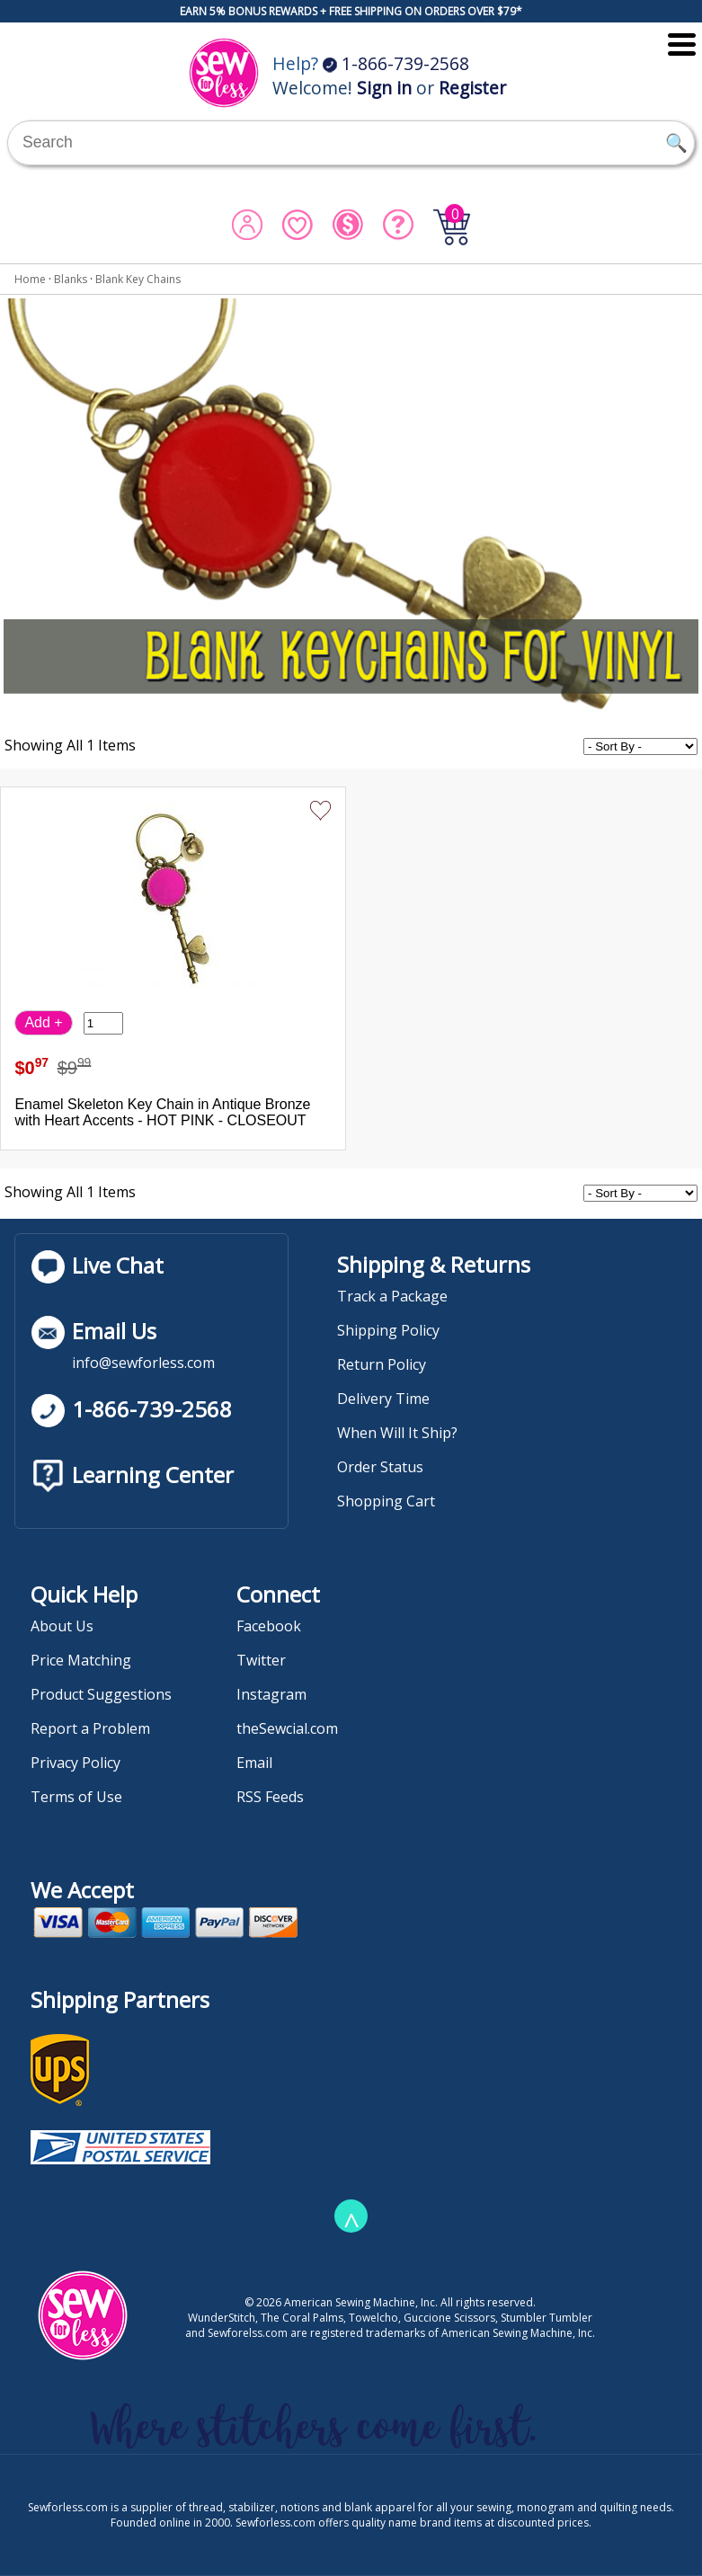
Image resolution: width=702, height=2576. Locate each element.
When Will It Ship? (397, 1433)
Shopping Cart (386, 1501)
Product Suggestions (101, 1694)
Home (30, 279)
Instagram (271, 1694)
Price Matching (81, 1660)
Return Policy (381, 1364)
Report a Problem (90, 1728)
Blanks (70, 279)
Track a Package (392, 1296)
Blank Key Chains (138, 279)
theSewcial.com (287, 1728)
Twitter (261, 1660)
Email (254, 1762)
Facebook (268, 1626)
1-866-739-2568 (396, 63)
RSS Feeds (270, 1797)
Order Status (380, 1467)
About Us (62, 1626)
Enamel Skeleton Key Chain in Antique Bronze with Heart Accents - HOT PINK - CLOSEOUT (162, 1112)
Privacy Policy (75, 1762)
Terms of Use (76, 1797)
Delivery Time (383, 1398)
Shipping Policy (388, 1330)
